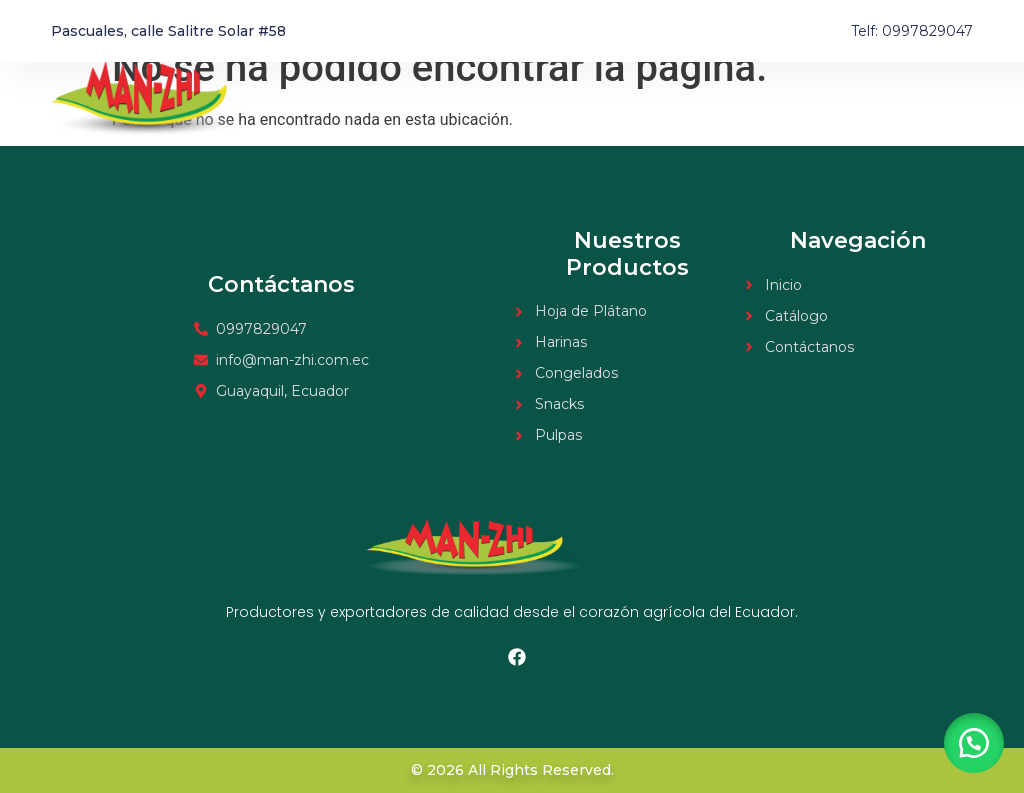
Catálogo (845, 99)
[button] (974, 743)
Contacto (940, 99)
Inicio (764, 99)
